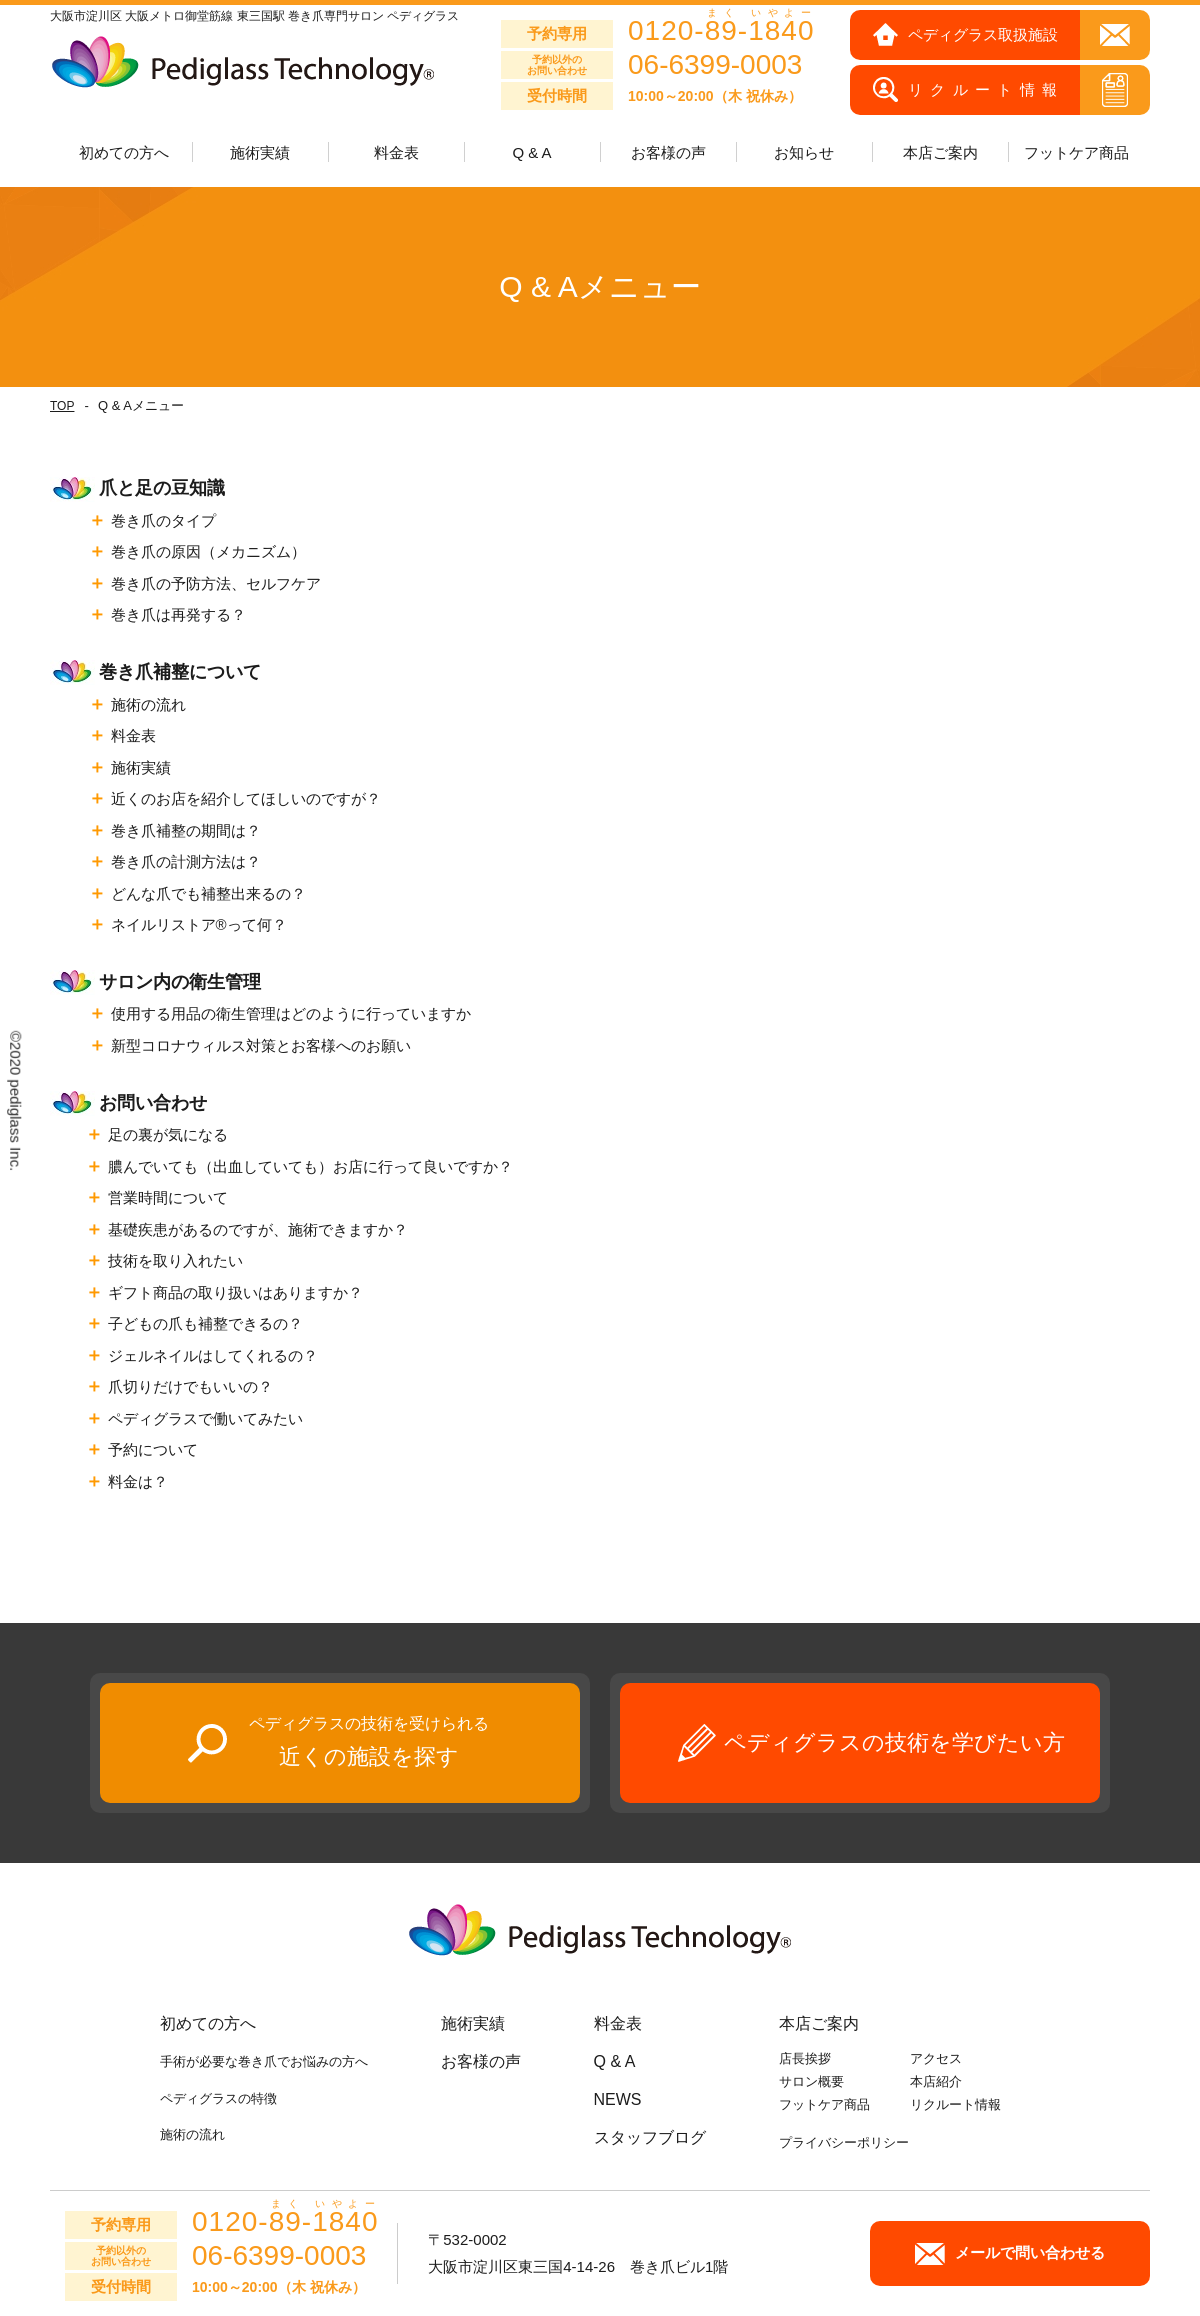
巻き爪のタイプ (163, 520)
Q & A (531, 152)
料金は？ (138, 1481)
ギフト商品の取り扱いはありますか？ (235, 1292)
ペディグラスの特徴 (218, 2098)
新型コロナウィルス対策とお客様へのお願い (261, 1045)
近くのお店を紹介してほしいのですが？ (246, 798)
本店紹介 (936, 2081)
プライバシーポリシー (844, 2142)
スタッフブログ (650, 2137)
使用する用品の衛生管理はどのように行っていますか (291, 1013)
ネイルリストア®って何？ (199, 924)
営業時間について (168, 1197)
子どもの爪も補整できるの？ (205, 1323)
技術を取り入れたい (175, 1260)
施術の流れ (148, 704)
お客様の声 (668, 152)
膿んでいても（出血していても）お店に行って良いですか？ (310, 1166)
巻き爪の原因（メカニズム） (208, 551)
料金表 (396, 152)
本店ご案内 (819, 2023)
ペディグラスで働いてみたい (205, 1418)
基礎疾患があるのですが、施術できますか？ (258, 1229)
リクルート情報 (955, 2104)
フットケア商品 (1076, 152)
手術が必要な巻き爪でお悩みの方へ (264, 2061)
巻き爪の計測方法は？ (186, 861)
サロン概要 (811, 2081)
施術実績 (141, 767)
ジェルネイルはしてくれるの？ (213, 1355)
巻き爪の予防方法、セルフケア (216, 583)
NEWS (618, 2099)
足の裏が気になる (168, 1134)
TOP (62, 406)
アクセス (936, 2058)
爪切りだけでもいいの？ (190, 1386)
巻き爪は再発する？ (178, 614)
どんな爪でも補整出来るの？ (208, 893)
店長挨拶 (805, 2058)
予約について (153, 1449)
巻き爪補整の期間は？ (186, 830)
